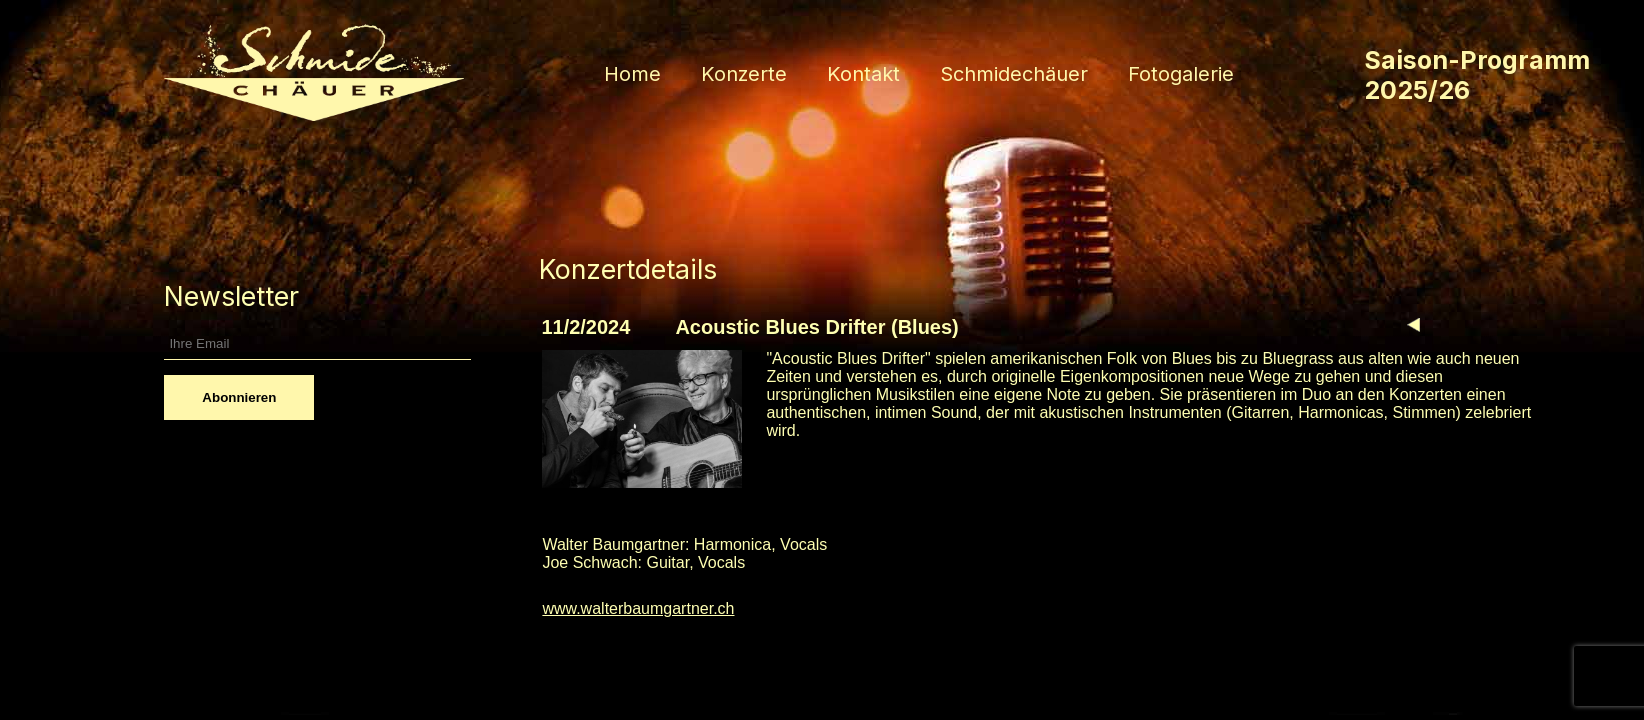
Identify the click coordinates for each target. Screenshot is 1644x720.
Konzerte (744, 74)
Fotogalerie (1181, 74)
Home (632, 74)
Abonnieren (239, 397)
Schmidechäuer (1014, 74)
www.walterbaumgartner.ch (638, 608)
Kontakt (863, 74)
